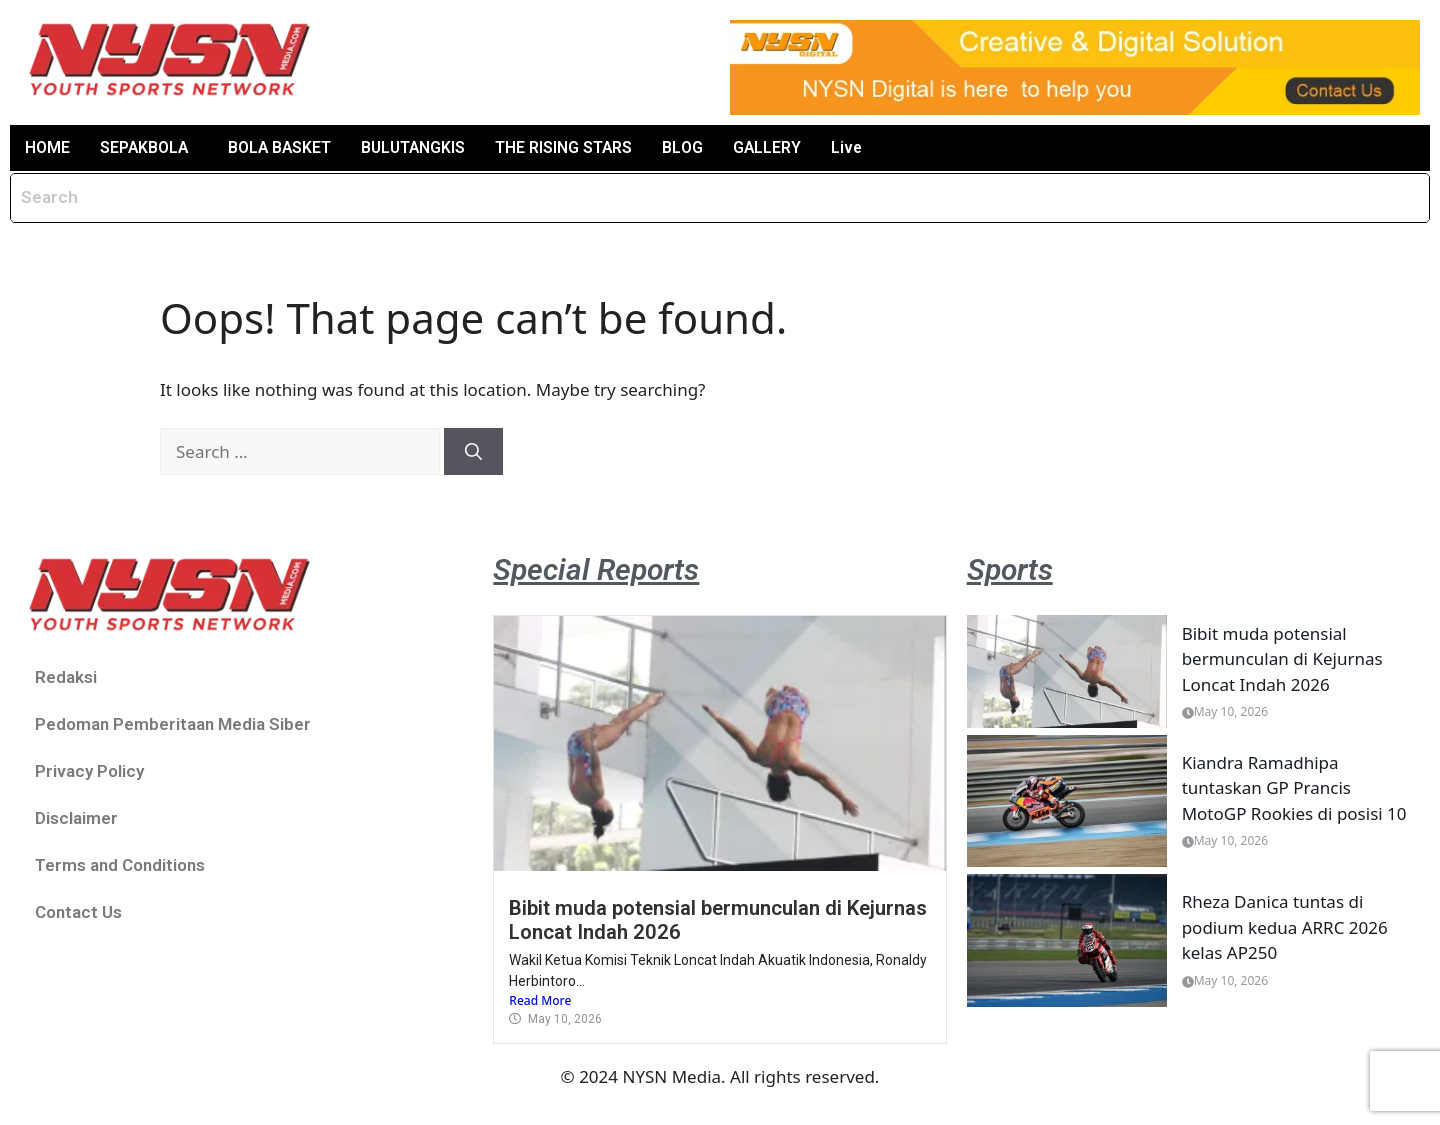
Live (855, 147)
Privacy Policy (89, 772)
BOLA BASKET (282, 147)
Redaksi (66, 678)
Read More (540, 1000)
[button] (150, 148)
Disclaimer (76, 819)
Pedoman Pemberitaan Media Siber (173, 725)
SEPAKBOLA (145, 147)
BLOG (690, 147)
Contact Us (78, 913)
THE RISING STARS (571, 147)
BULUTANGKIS (418, 147)
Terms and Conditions (120, 866)
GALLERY (774, 147)
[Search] (473, 452)
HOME (47, 147)
